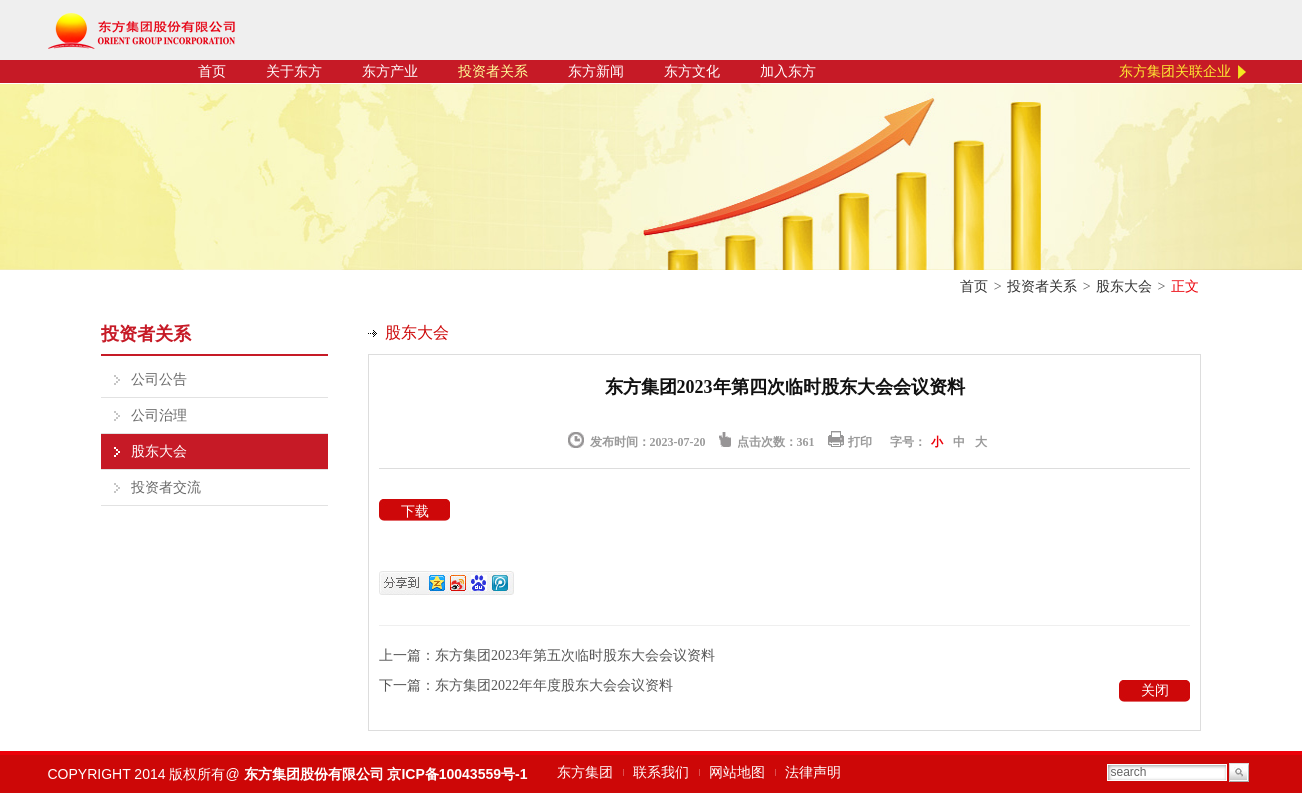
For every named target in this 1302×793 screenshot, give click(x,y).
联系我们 (661, 772)
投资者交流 (166, 487)
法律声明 (813, 772)
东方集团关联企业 (1175, 71)
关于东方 (294, 71)
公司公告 (159, 379)
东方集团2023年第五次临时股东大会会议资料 (575, 655)
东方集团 (585, 772)
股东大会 (1124, 286)
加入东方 (788, 71)
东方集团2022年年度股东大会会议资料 (554, 685)
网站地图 (737, 772)
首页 (212, 71)
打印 (860, 442)
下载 (415, 511)
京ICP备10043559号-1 (457, 774)
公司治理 (159, 415)
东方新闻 (596, 71)
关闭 (1155, 690)
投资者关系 (493, 71)
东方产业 (390, 71)
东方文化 (692, 71)
